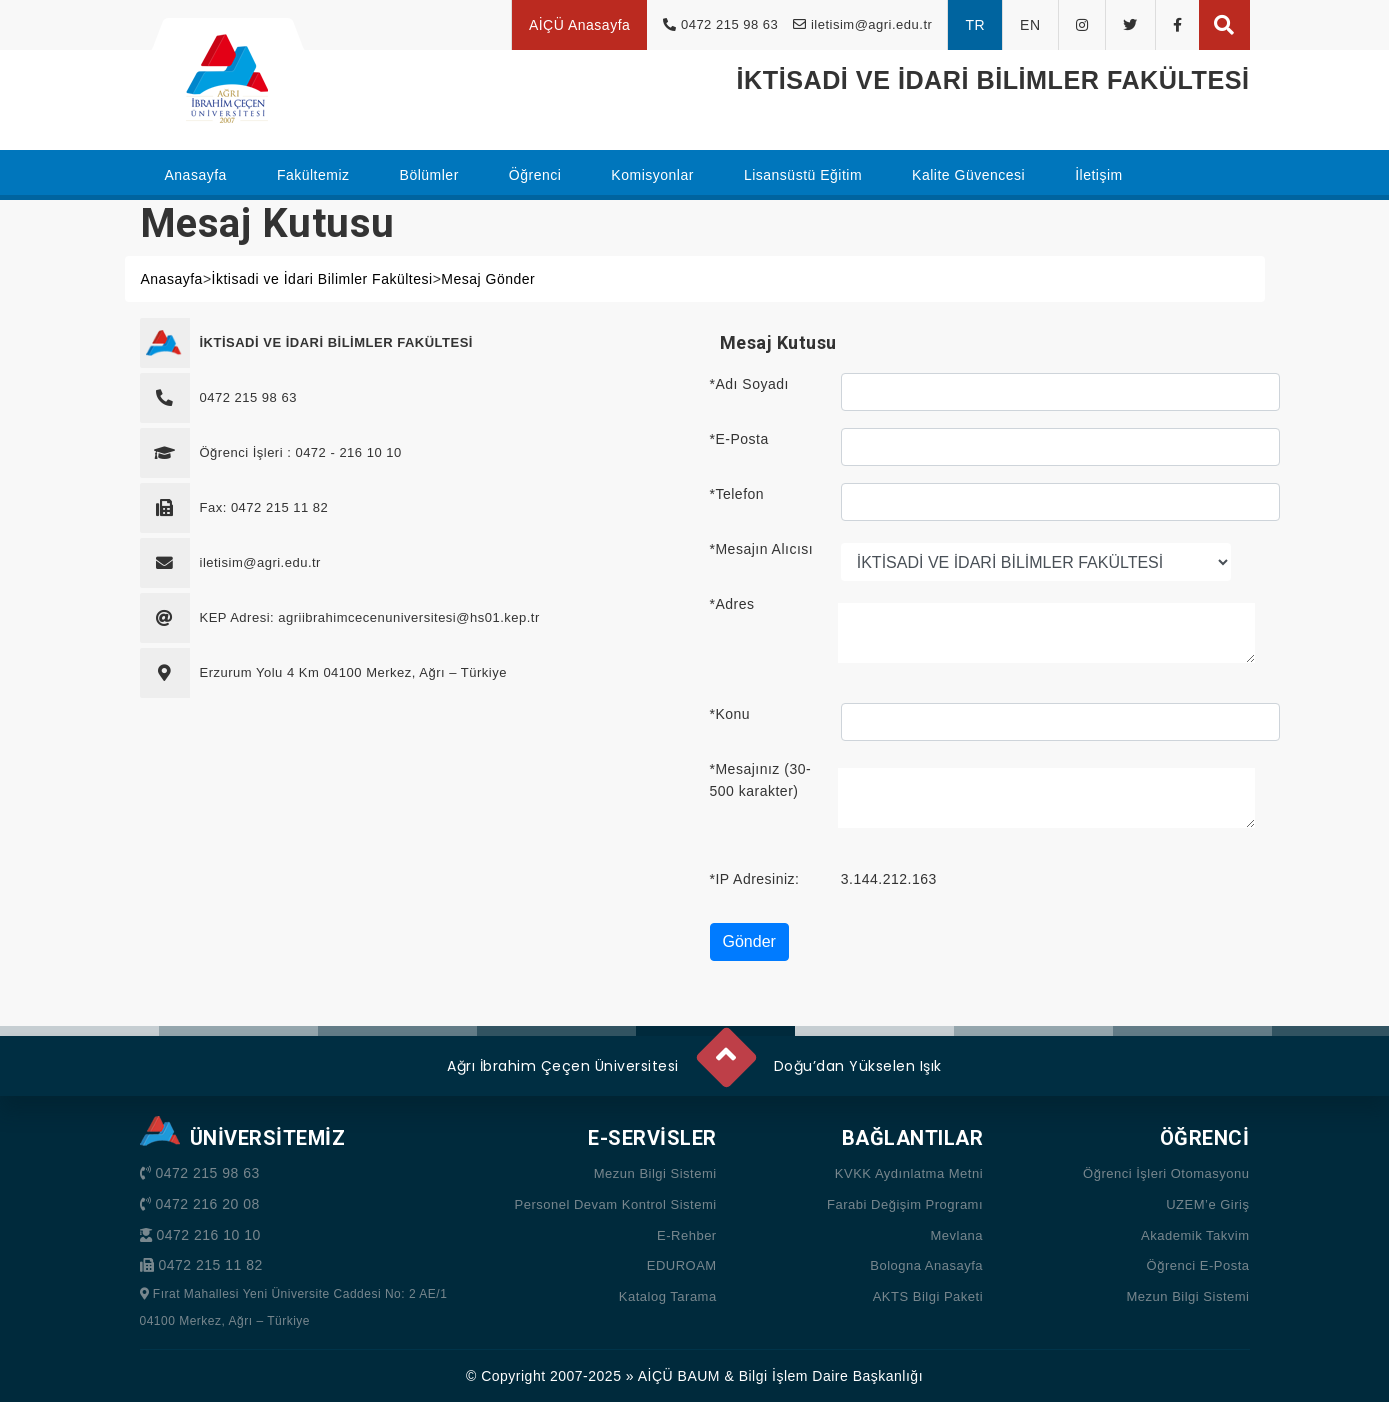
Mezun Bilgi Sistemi (655, 1173)
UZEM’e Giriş (1207, 1204)
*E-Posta (739, 439)
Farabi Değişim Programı (905, 1204)
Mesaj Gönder (488, 279)
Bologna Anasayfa (926, 1265)
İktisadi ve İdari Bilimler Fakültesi (322, 279)
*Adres (732, 604)
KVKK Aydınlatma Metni (909, 1173)
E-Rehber (687, 1235)
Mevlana (956, 1235)
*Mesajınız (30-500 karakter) (761, 780)
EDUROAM (682, 1265)
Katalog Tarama (668, 1296)
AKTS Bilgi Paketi (928, 1296)
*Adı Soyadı (749, 384)
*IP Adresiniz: (755, 879)
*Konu (730, 714)
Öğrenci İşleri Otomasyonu (1166, 1173)
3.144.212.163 (889, 879)
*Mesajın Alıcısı (762, 549)
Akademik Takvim (1195, 1235)
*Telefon (737, 494)
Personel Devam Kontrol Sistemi (616, 1204)
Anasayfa (172, 279)
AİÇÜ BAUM (679, 1376)
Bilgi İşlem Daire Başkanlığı (831, 1376)
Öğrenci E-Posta (1198, 1265)
